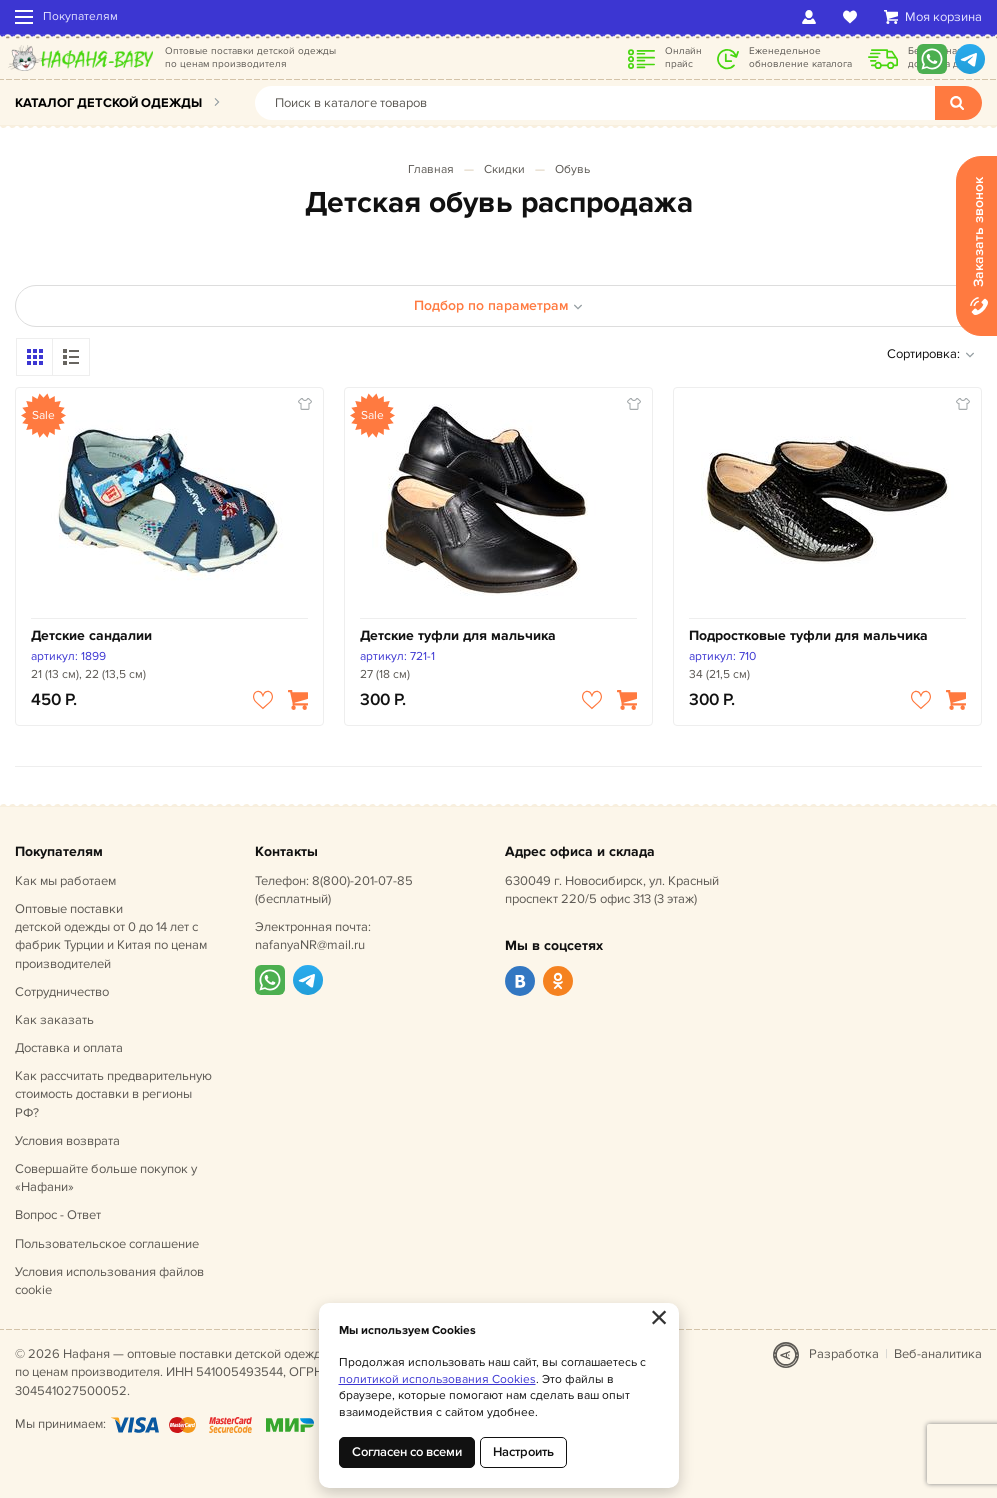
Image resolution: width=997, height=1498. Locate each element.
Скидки (504, 169)
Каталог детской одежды (108, 103)
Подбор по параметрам (498, 305)
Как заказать (54, 1020)
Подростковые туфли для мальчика (808, 635)
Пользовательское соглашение (107, 1244)
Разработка (844, 1354)
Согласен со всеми (407, 1452)
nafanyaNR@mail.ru (310, 945)
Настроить (523, 1452)
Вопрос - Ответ (58, 1215)
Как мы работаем (65, 881)
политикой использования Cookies (437, 1379)
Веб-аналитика (938, 1354)
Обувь (572, 169)
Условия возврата (67, 1141)
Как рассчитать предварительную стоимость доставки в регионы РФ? (113, 1094)
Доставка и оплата (69, 1048)
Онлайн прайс (683, 57)
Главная (431, 169)
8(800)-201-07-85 (362, 881)
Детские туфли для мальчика (458, 635)
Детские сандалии (91, 635)
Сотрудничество (62, 992)
